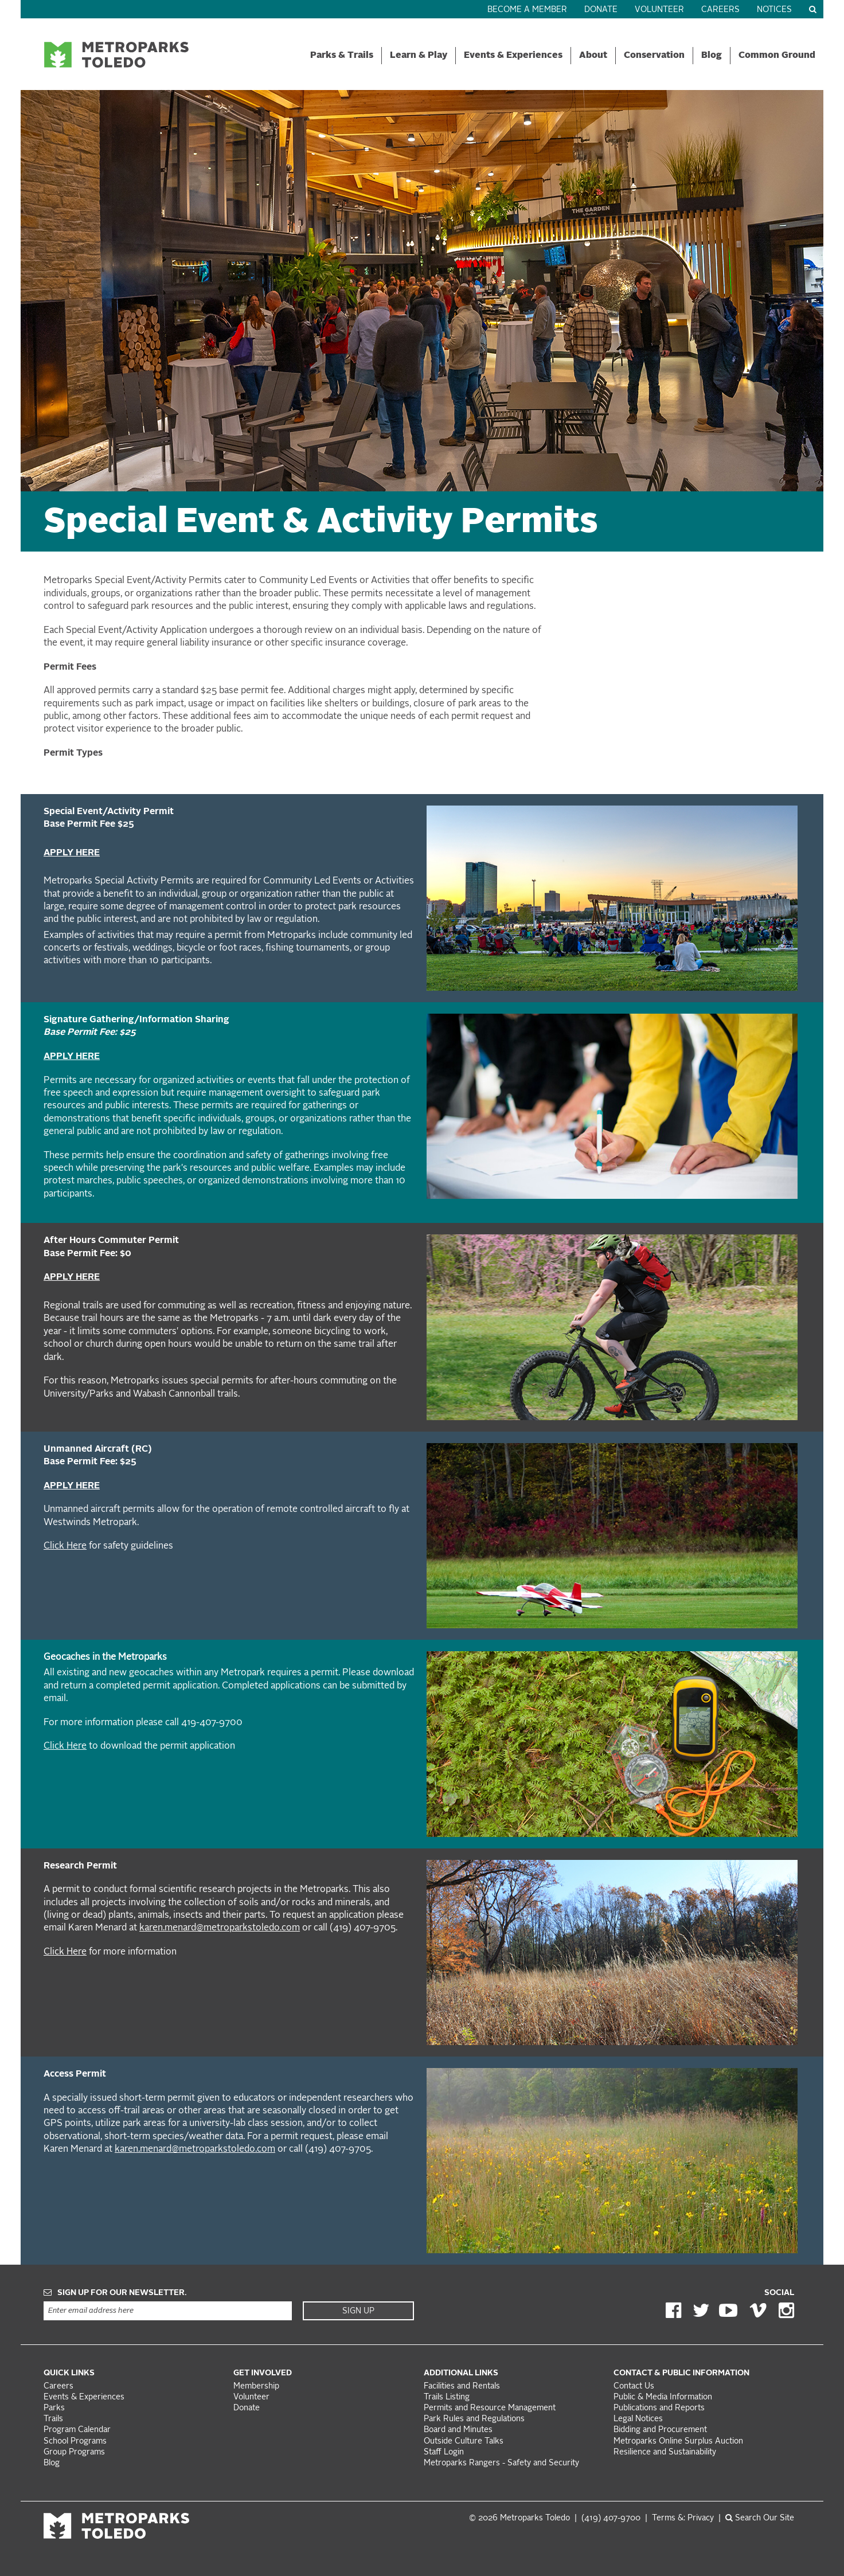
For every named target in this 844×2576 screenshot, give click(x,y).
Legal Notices (638, 2419)
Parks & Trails (341, 55)
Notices (774, 10)
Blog (711, 55)
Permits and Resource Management (490, 2408)
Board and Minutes (458, 2430)
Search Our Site (759, 2518)
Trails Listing (447, 2397)
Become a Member (527, 10)
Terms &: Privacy (683, 2518)
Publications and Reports (659, 2408)
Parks (54, 2408)
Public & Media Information (663, 2397)
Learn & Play (418, 55)
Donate (601, 10)
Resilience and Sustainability (665, 2452)
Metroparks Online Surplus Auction (678, 2441)
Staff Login (444, 2452)
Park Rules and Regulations (474, 2419)
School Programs (75, 2441)
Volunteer (659, 10)
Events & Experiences (513, 55)
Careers (720, 10)
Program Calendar (77, 2430)
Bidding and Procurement (660, 2430)
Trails (53, 2419)
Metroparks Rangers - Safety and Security (501, 2463)
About (593, 55)
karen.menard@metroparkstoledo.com (219, 1928)
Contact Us (634, 2386)
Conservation (654, 55)
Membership (257, 2386)
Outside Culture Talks (463, 2441)
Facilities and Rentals (462, 2386)
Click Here (65, 1546)
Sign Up (358, 2311)
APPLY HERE (72, 853)
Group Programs (74, 2452)
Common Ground (777, 55)
